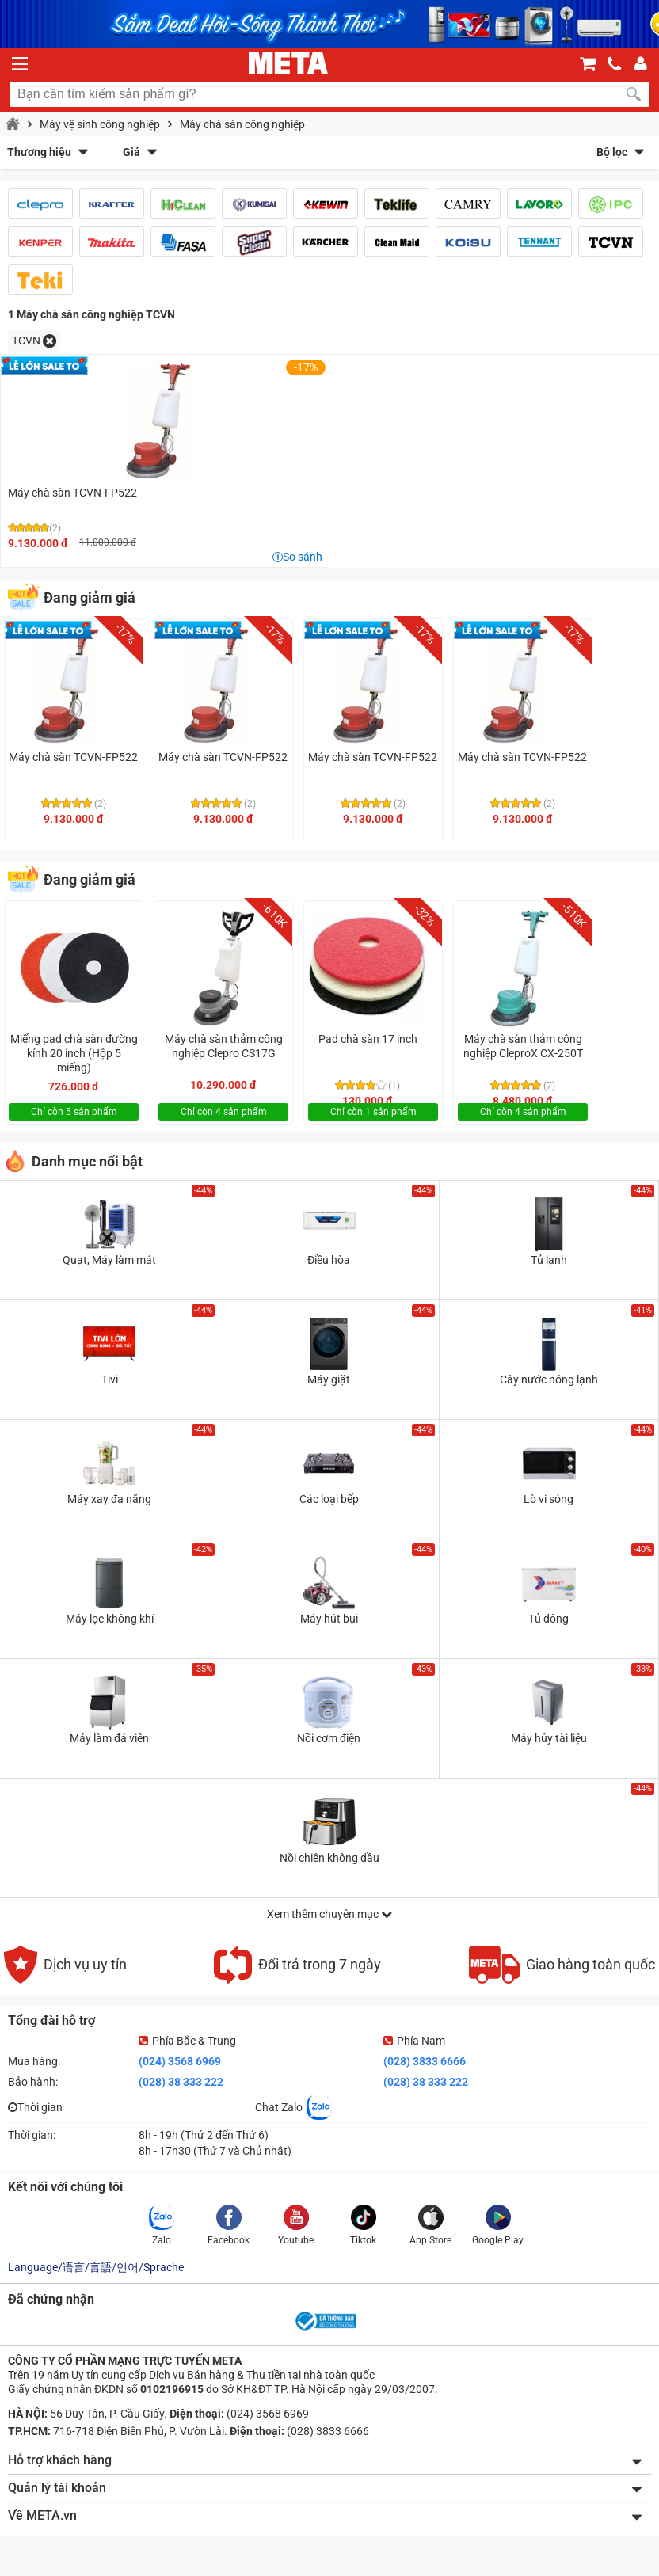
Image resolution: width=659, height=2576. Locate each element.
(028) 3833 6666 (424, 2061)
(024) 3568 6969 (180, 2061)
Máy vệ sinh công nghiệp (100, 124)
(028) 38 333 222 (181, 2082)
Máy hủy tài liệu (549, 1738)
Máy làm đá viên (109, 1738)
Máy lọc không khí (110, 1618)
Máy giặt (328, 1379)
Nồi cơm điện (328, 1738)
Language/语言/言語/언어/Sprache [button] (96, 2267)
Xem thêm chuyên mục (329, 1914)
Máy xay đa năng (109, 1499)
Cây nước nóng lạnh (549, 1379)
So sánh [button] (302, 556)
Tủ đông (548, 1618)
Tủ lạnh (549, 1260)
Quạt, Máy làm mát (109, 1260)
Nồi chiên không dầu (329, 1857)
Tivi (109, 1379)
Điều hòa (328, 1260)
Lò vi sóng (548, 1499)
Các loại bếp (329, 1499)
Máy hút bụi (329, 1618)
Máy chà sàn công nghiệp (242, 124)
